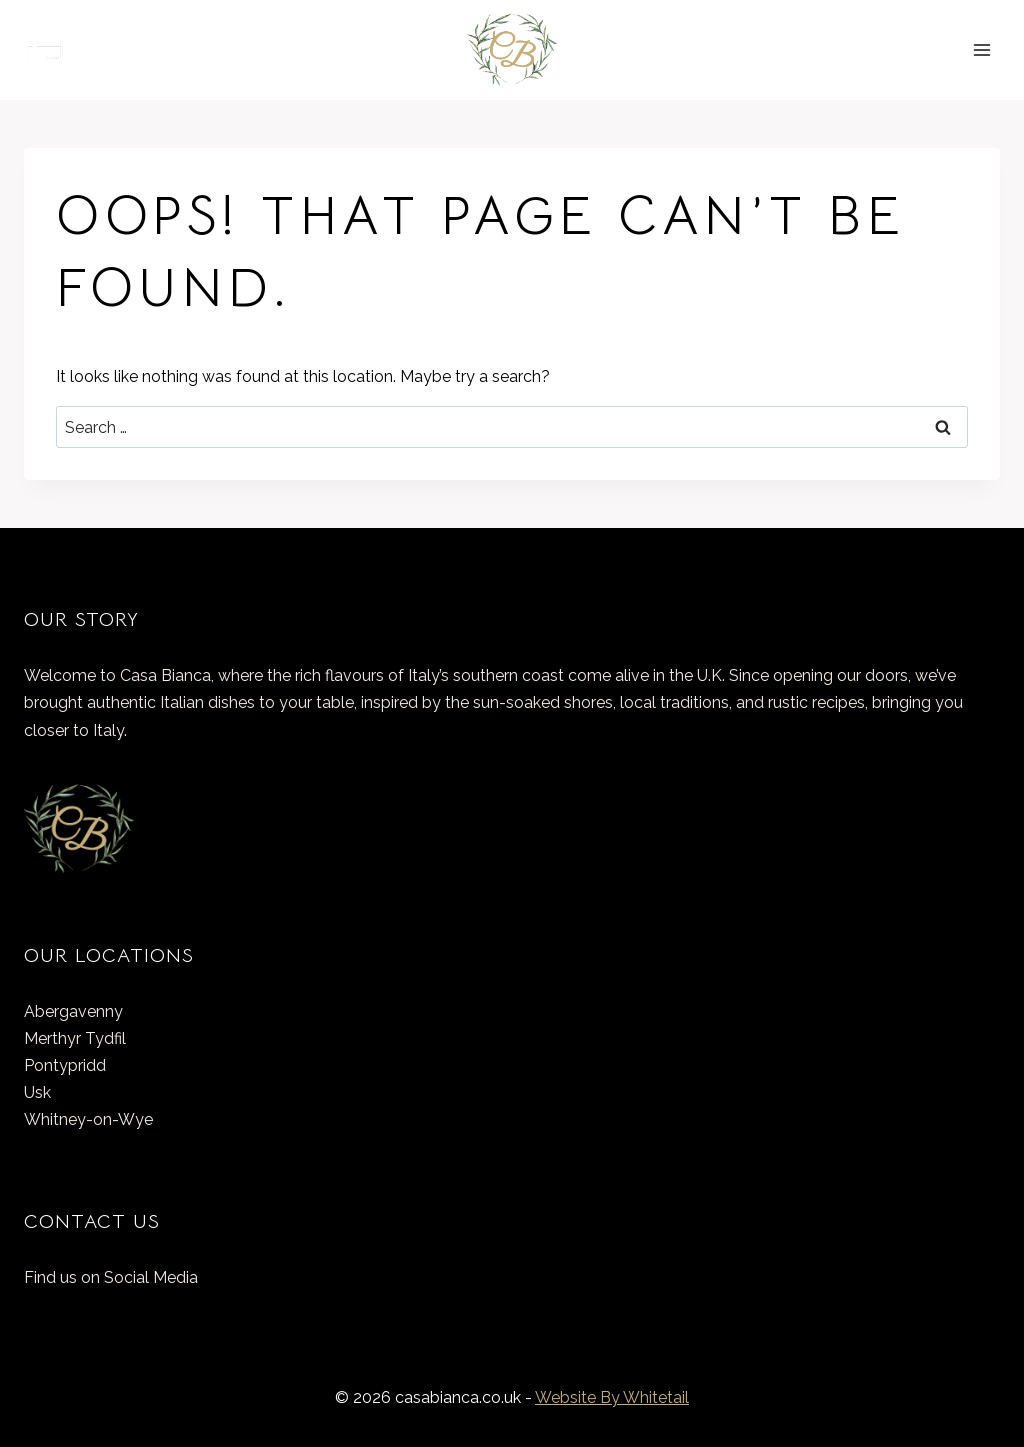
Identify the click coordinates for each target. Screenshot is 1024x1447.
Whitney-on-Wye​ (88, 1119)
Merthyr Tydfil (75, 1038)
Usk (37, 1092)
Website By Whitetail (612, 1397)
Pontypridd (65, 1065)
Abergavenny (73, 1011)
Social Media (151, 1277)
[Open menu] (981, 49)
